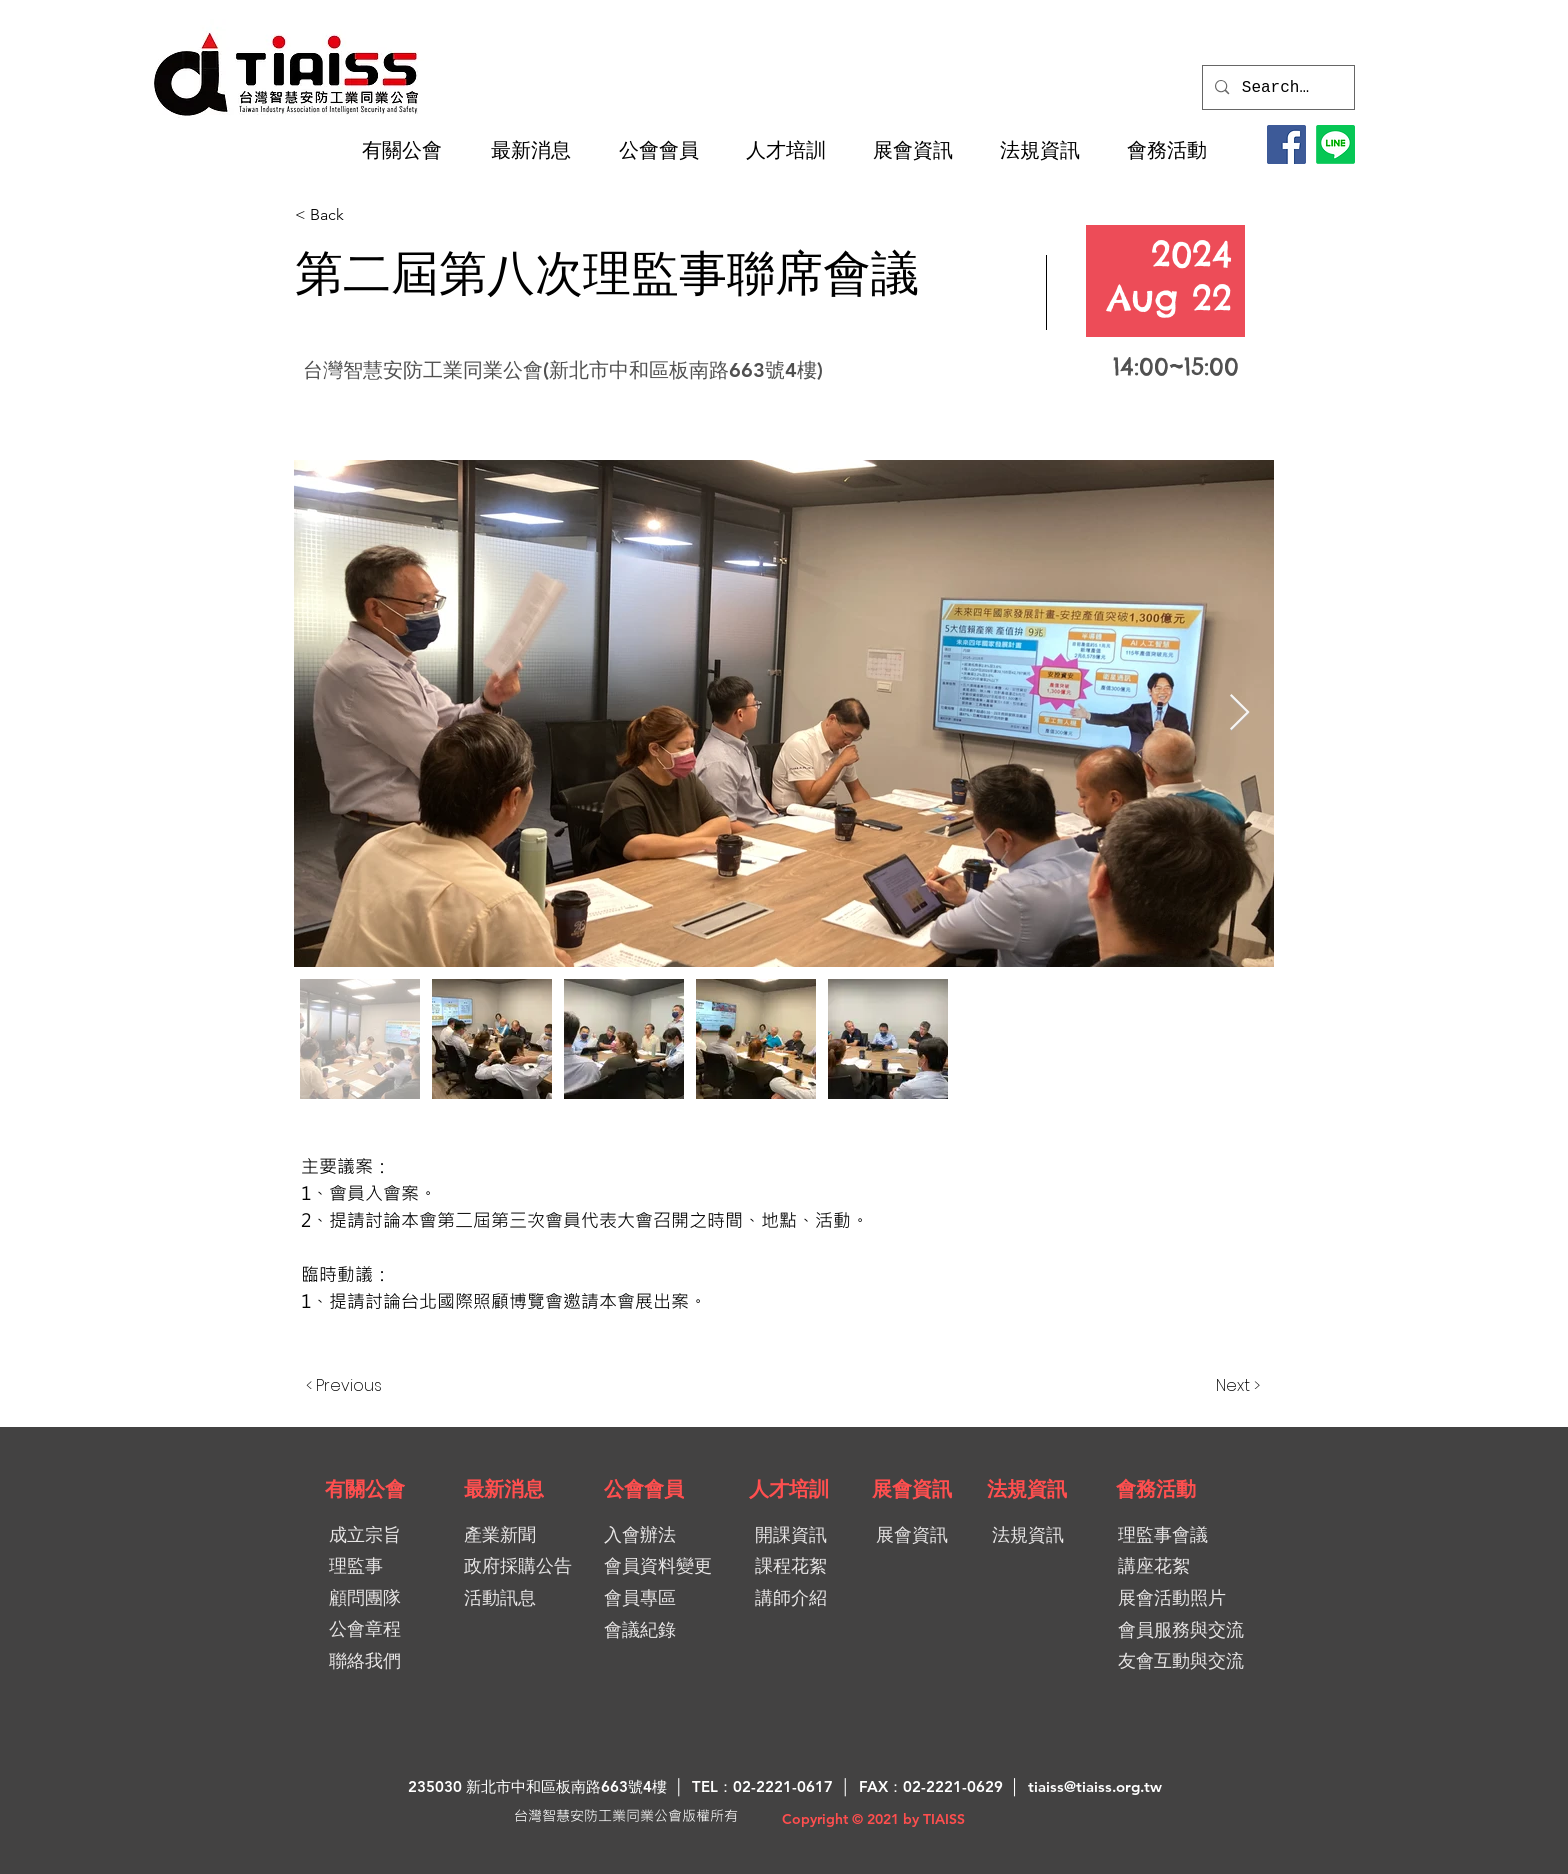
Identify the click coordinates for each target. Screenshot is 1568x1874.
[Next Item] (1239, 713)
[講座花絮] (1179, 1565)
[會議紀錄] (675, 1629)
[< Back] (366, 215)
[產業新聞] (517, 1534)
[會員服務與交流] (1198, 1629)
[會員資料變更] (665, 1565)
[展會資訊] (912, 1489)
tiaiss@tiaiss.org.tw (1095, 1786)
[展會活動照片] (1189, 1597)
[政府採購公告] (525, 1565)
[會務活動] (1156, 1489)
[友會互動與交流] (1189, 1660)
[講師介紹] (799, 1597)
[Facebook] (1286, 144)
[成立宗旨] (365, 1534)
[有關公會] (365, 1489)
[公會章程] (365, 1628)
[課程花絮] (799, 1565)
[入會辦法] (675, 1534)
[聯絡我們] (365, 1660)
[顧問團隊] (365, 1597)
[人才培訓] (789, 1489)
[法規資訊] (1027, 1489)
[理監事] (355, 1565)
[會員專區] (675, 1597)
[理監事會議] (1189, 1534)
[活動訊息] (521, 1597)
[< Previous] (372, 1386)
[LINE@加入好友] (1335, 144)
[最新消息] (504, 1489)
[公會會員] (644, 1489)
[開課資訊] (802, 1534)
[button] (411, 150)
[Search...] (1277, 87)
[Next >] (1210, 1386)
